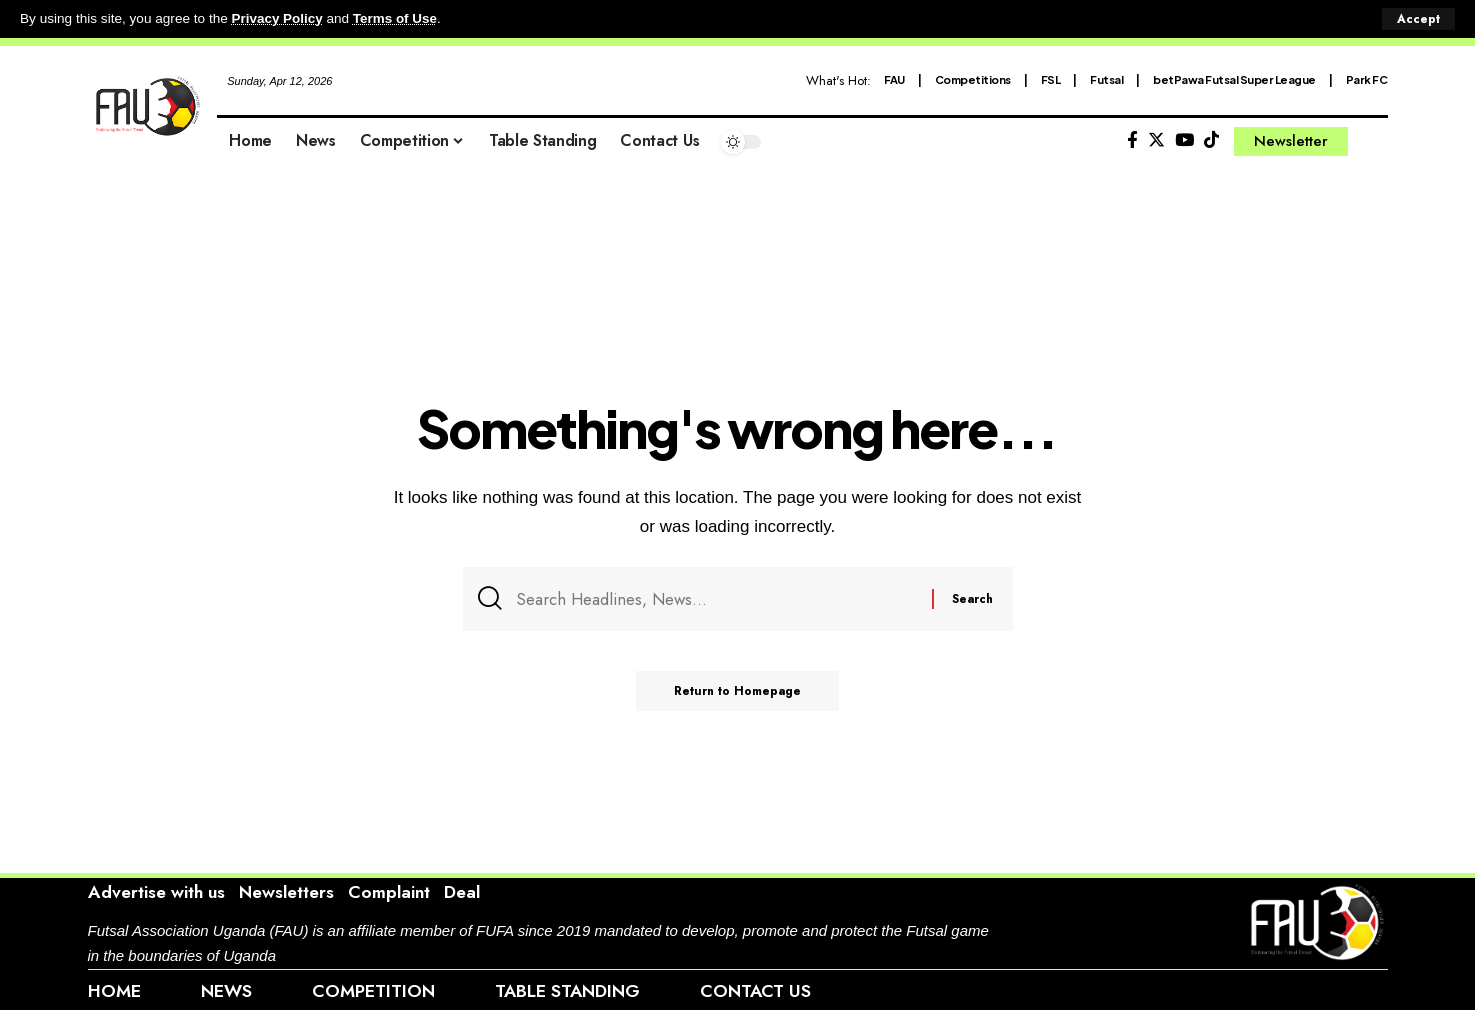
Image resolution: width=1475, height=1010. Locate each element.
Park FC (1367, 78)
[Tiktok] (1211, 139)
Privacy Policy (278, 18)
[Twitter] (1156, 139)
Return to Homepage (737, 693)
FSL (1051, 78)
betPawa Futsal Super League (1234, 78)
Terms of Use (396, 18)
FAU (894, 78)
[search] (1373, 141)
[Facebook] (1132, 139)
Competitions (973, 78)
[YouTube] (1184, 139)
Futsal (1106, 78)
